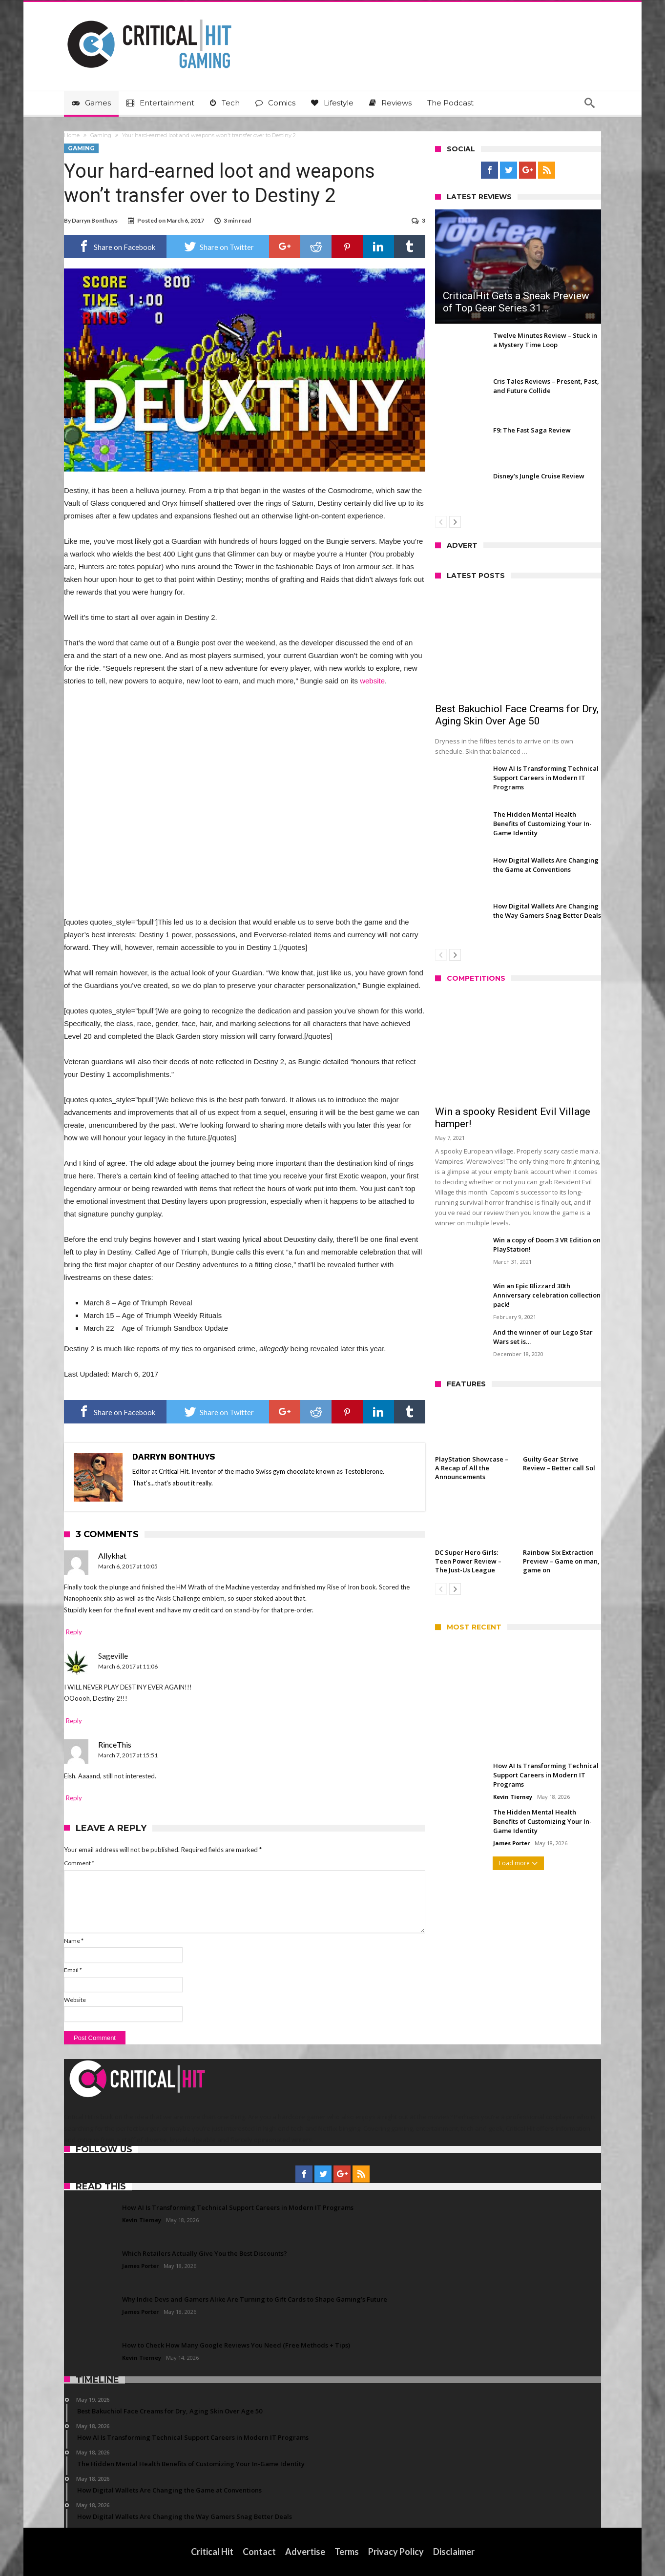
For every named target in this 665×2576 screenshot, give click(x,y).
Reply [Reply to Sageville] (74, 1721)
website (372, 681)
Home (72, 135)
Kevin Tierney (512, 1796)
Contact (259, 2551)
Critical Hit (212, 2551)
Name (73, 1940)
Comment (79, 1863)
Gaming (100, 135)
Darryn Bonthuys (95, 220)
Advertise (305, 2551)
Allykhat (112, 1555)
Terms (346, 2551)
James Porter (511, 1843)
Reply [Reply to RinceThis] (74, 1798)
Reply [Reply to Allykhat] (74, 1632)
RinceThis (114, 1744)
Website (75, 1999)
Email (73, 1970)
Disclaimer (454, 2551)
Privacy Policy (396, 2551)
